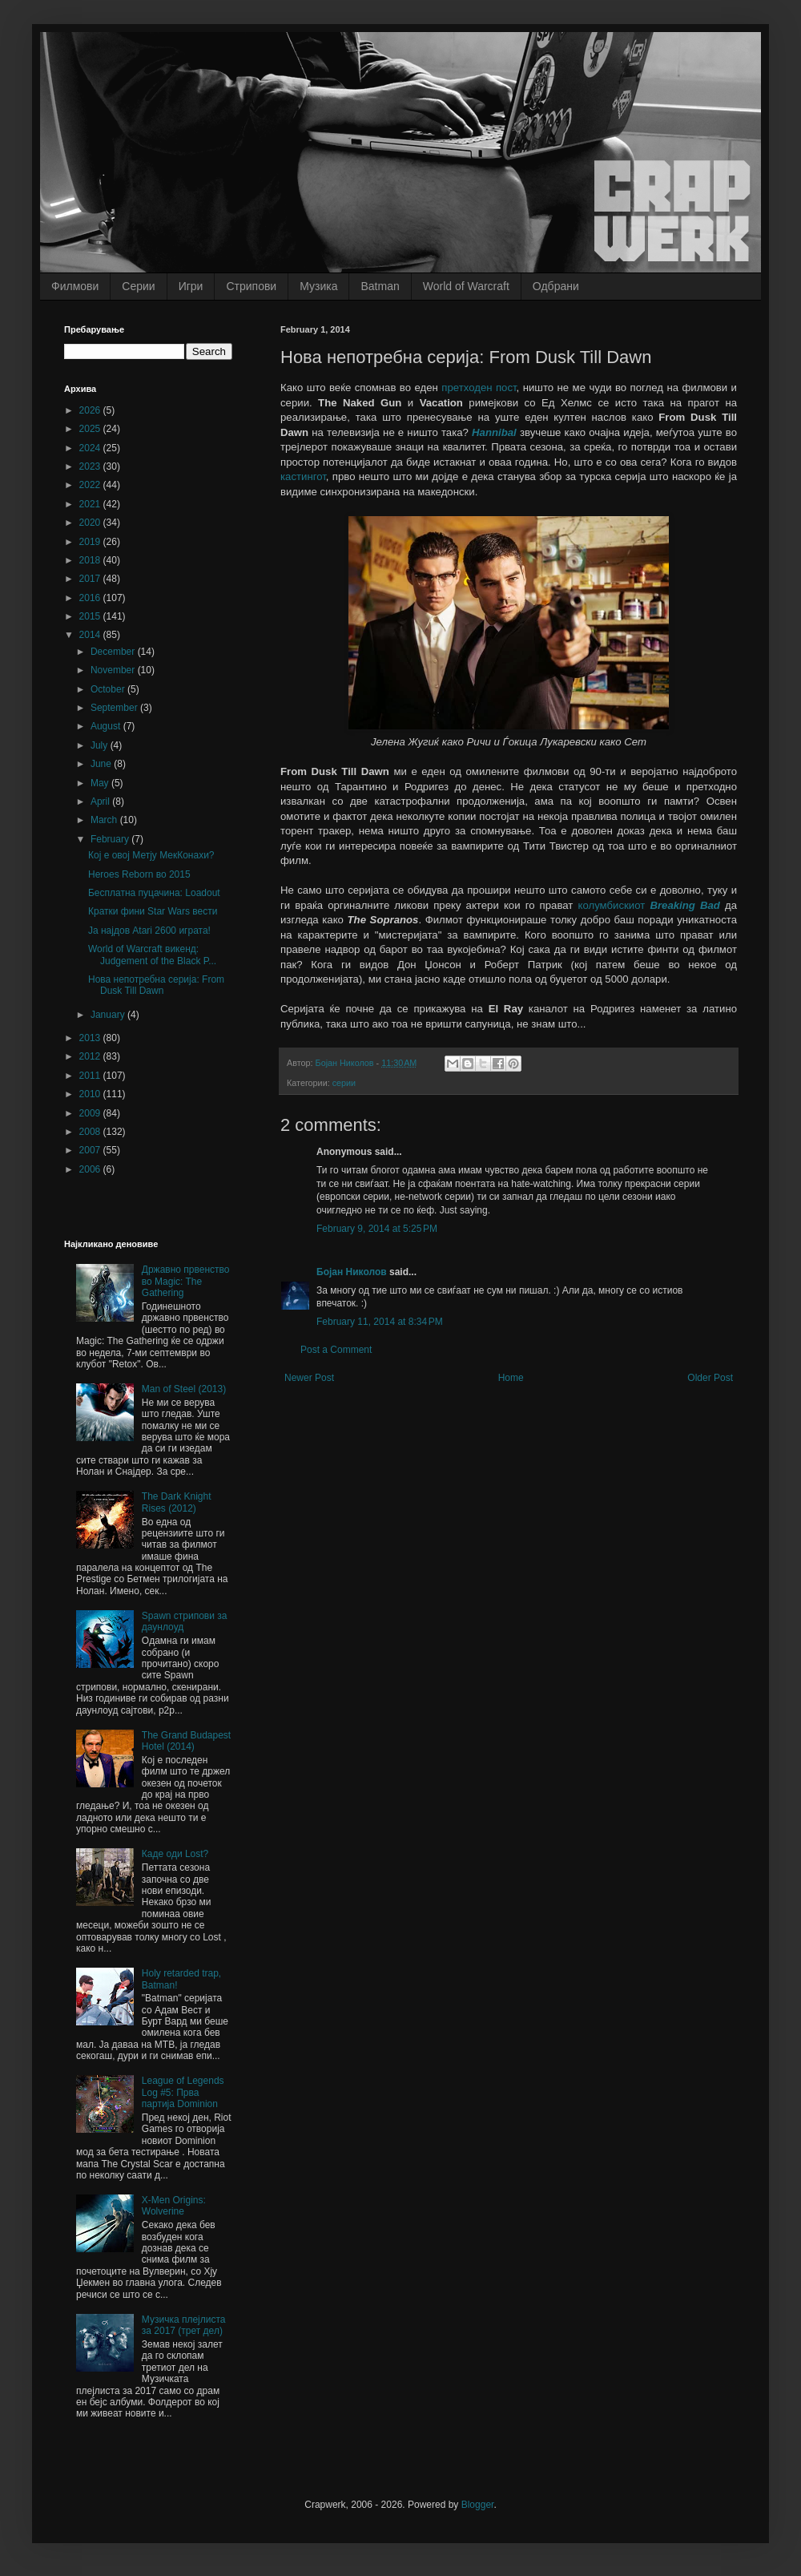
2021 (91, 504)
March (105, 820)
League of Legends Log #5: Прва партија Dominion (183, 2092)
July (101, 745)
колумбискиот (649, 905)
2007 (91, 1150)
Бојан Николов (351, 1272)
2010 (91, 1094)
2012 (91, 1056)
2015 (91, 616)
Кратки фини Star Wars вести (152, 911)
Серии (138, 286)
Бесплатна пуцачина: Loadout (154, 892)
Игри (191, 286)
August (107, 726)
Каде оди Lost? (175, 1853)
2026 (91, 410)
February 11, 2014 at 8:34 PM (379, 1321)
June (102, 763)
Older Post (710, 1377)
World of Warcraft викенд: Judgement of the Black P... (152, 954)
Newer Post (309, 1377)
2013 (91, 1038)
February (111, 839)
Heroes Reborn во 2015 (139, 874)
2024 (91, 448)
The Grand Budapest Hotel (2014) (186, 1741)
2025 (91, 428)
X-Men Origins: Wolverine (174, 2205)
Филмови (75, 286)
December (114, 651)
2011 (91, 1075)
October (109, 689)
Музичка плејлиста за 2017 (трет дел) (184, 2325)
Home (511, 1377)
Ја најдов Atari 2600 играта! (149, 930)
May (101, 783)
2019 (91, 541)
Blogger (477, 2504)
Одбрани (556, 286)
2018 (91, 560)
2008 (91, 1131)
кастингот (303, 476)
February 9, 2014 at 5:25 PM (376, 1228)
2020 (91, 522)
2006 (91, 1169)
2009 (91, 1113)
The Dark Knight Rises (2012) (176, 1502)
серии (344, 1083)
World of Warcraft (466, 286)
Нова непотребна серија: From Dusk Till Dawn (156, 985)
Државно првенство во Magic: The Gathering (186, 1281)
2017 (91, 578)
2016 (91, 598)
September (115, 707)
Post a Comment (336, 1349)
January (109, 1014)
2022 (91, 485)
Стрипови (251, 286)
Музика (318, 286)
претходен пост (478, 388)
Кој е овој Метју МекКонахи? (151, 855)
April (101, 801)
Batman (379, 286)
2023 (91, 466)
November (114, 670)
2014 (91, 634)
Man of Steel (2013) (184, 1389)
